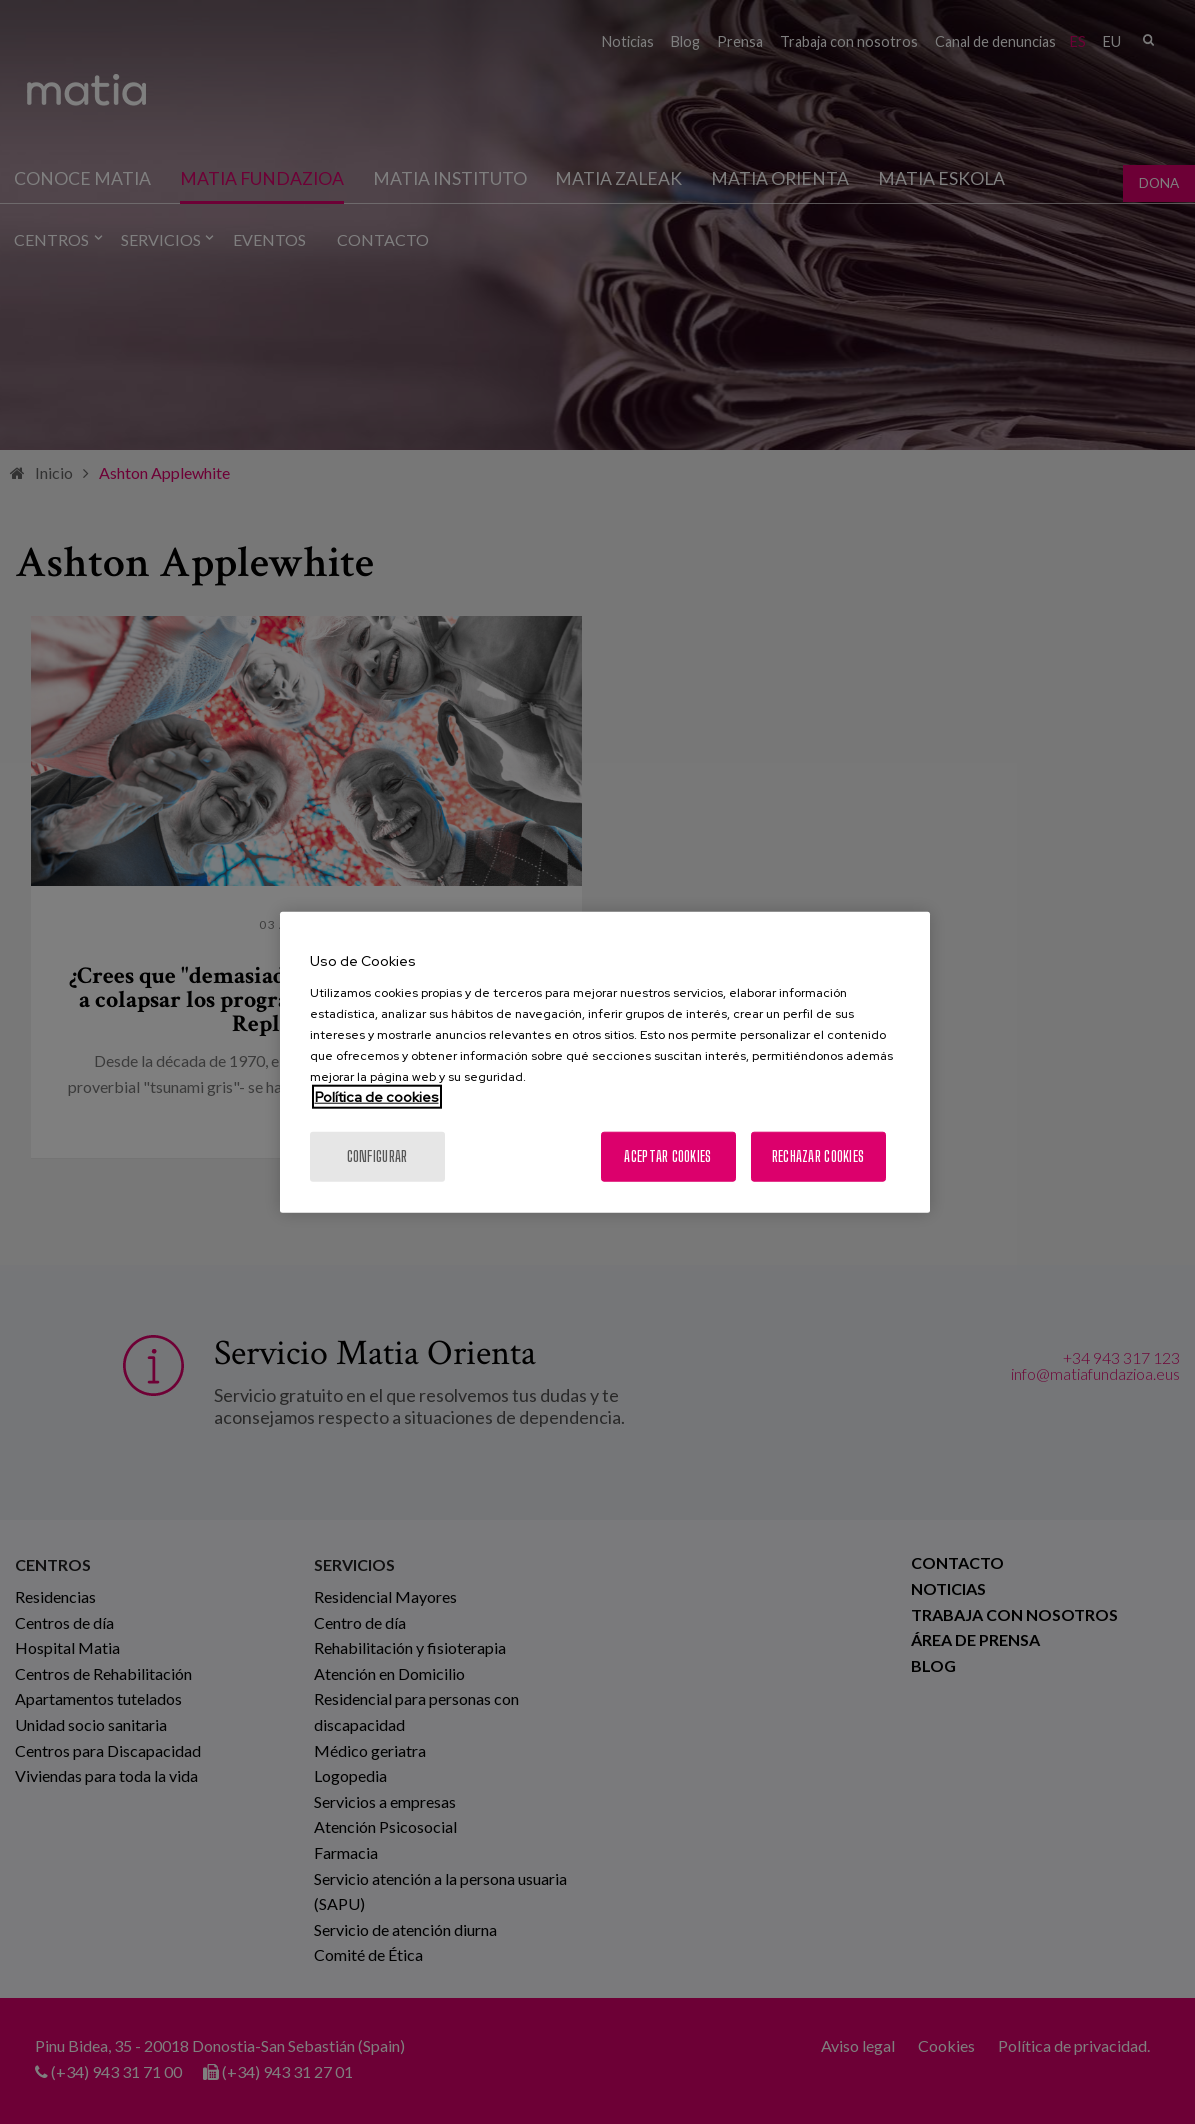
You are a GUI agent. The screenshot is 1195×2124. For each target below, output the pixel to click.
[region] (605, 1062)
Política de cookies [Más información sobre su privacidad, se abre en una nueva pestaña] (377, 1096)
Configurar (377, 1155)
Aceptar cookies (667, 1155)
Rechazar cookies (818, 1155)
